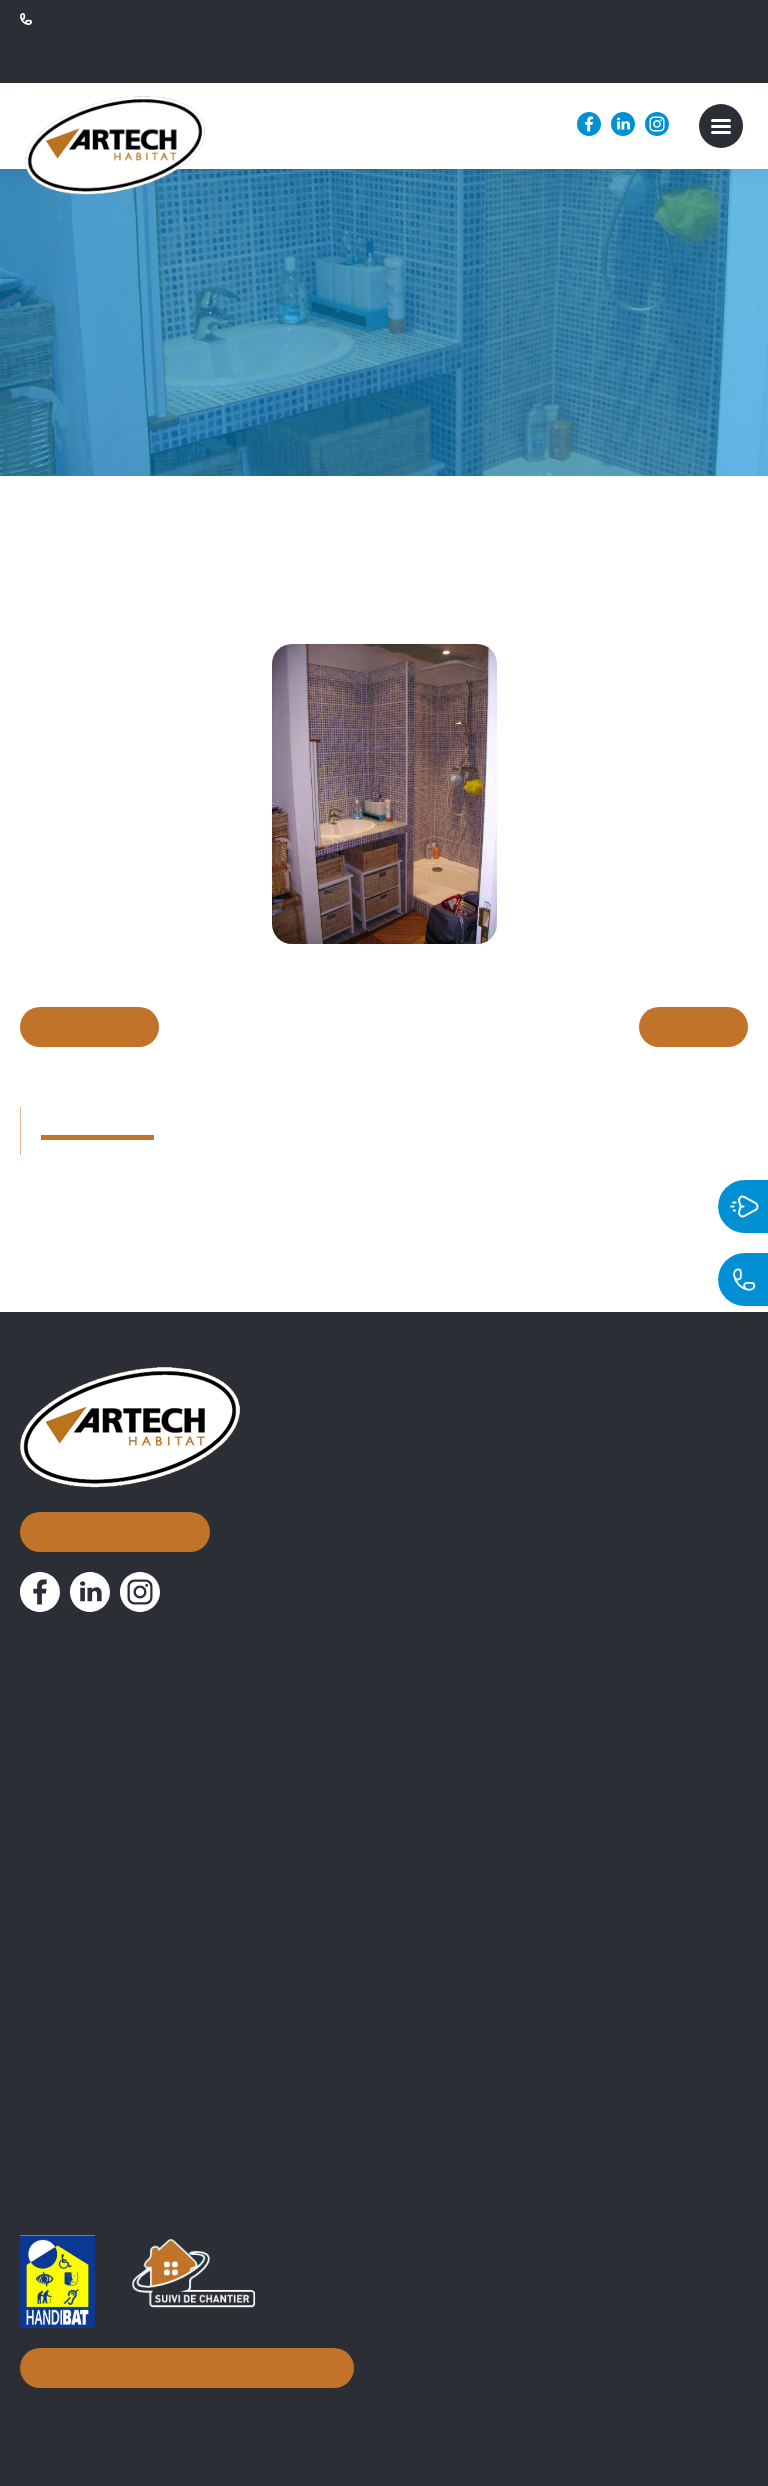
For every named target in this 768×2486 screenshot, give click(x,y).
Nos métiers (80, 1835)
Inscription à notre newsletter (181, 2362)
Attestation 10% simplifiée (117, 2051)
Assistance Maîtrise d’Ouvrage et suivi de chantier (206, 1904)
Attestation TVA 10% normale (130, 2019)
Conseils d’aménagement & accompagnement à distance (234, 1936)
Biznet (328, 2411)
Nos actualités (91, 1786)
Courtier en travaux (93, 1872)
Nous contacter (113, 1469)
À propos (64, 1688)
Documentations (103, 1982)
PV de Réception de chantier (126, 2083)
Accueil (55, 1639)
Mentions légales (428, 2411)
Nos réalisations (100, 1737)
